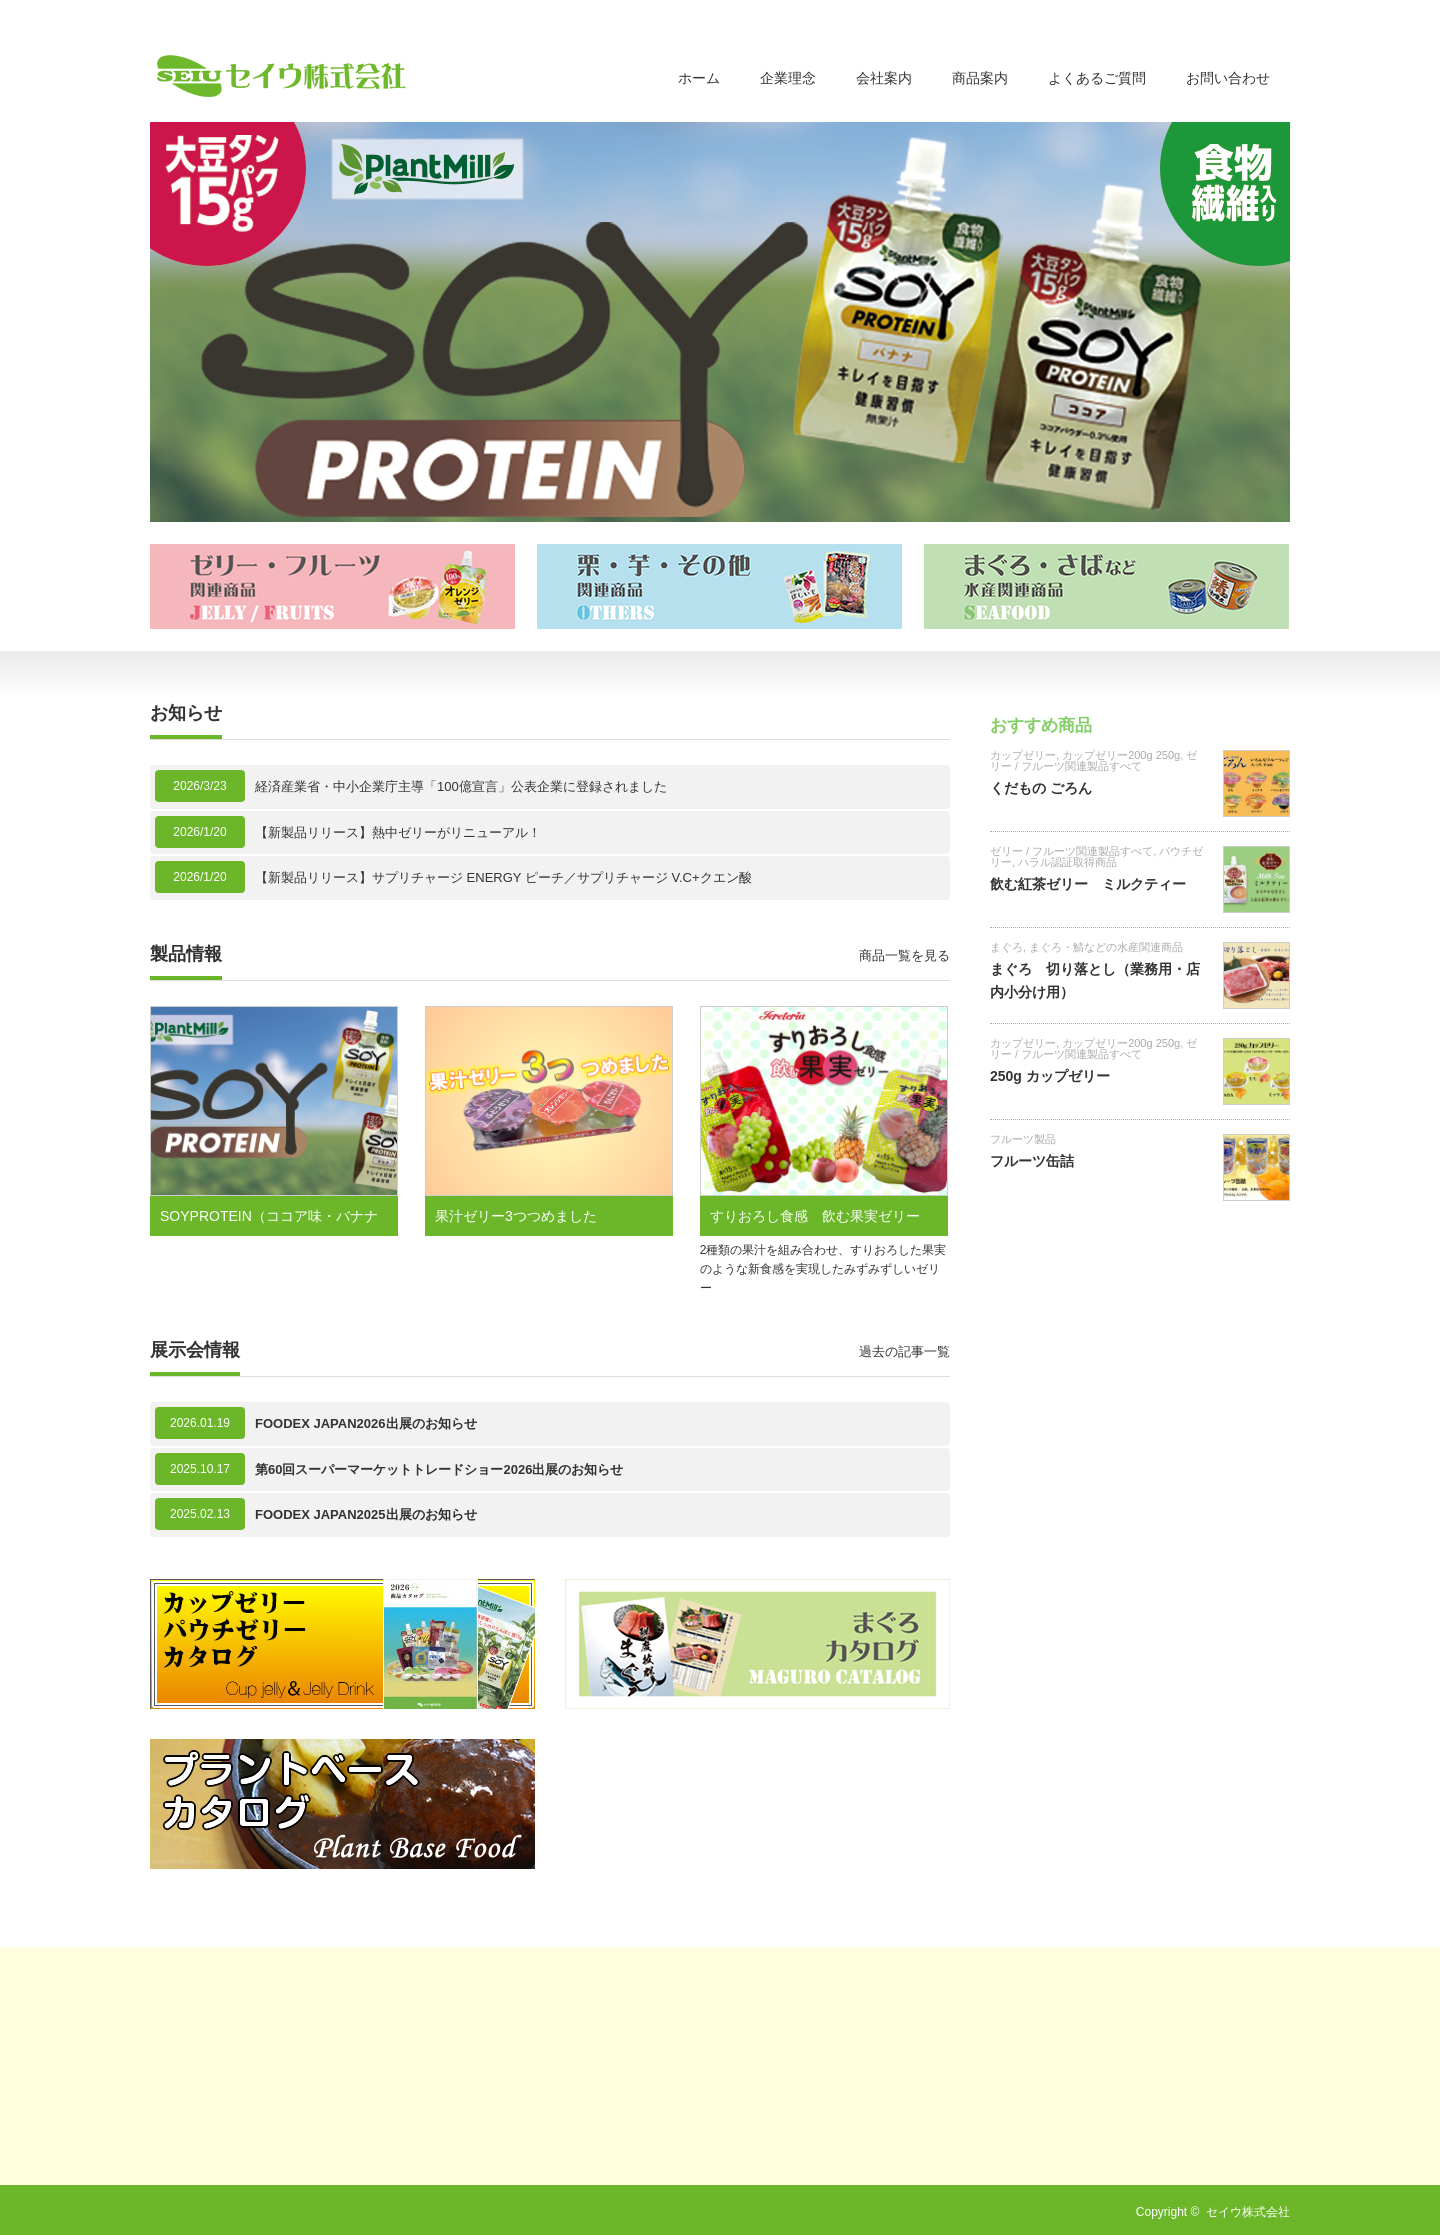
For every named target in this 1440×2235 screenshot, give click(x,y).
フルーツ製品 (1023, 1139)
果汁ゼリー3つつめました (516, 1216)
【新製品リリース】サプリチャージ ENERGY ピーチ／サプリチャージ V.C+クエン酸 (503, 877)
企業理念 (788, 78)
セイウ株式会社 (1248, 2212)
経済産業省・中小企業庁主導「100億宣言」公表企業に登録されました (461, 786)
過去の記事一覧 (904, 1351)
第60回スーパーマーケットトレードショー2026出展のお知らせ (439, 1469)
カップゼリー (1023, 755)
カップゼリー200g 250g (1121, 755)
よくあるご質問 (1097, 78)
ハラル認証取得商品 (1067, 862)
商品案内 (980, 78)
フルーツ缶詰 (1032, 1161)
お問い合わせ (1228, 78)
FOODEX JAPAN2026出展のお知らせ (366, 1423)
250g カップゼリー (1050, 1076)
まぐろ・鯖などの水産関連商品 (1106, 947)
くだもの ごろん (1041, 788)
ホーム (699, 78)
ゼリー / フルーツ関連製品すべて (1093, 760)
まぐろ (1006, 947)
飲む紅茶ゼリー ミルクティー (1088, 884)
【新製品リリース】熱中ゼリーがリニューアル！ (398, 832)
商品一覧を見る (904, 955)
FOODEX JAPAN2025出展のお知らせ (366, 1514)
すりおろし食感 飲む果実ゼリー (815, 1216)
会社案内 (884, 78)
